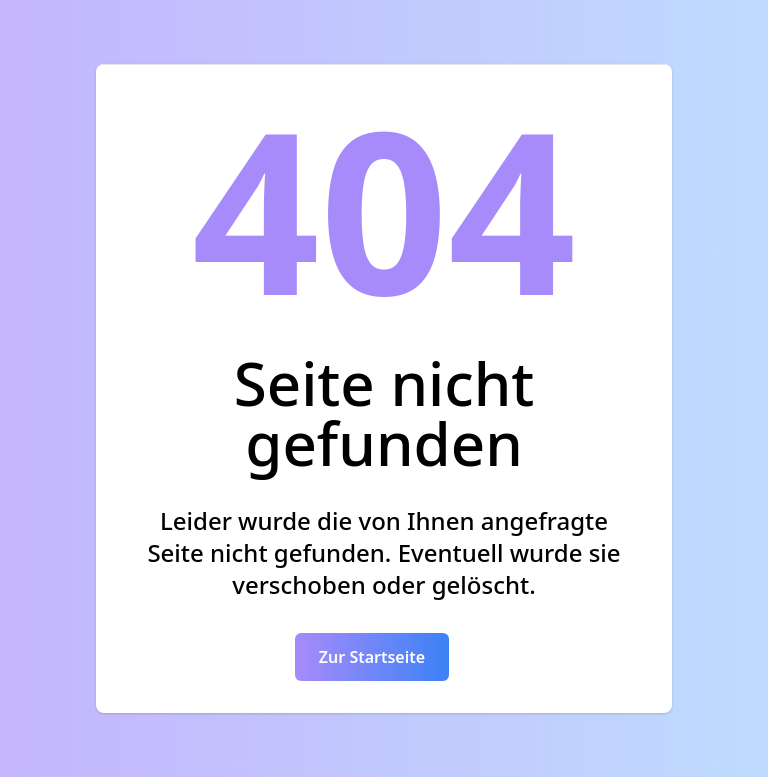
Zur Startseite (372, 657)
